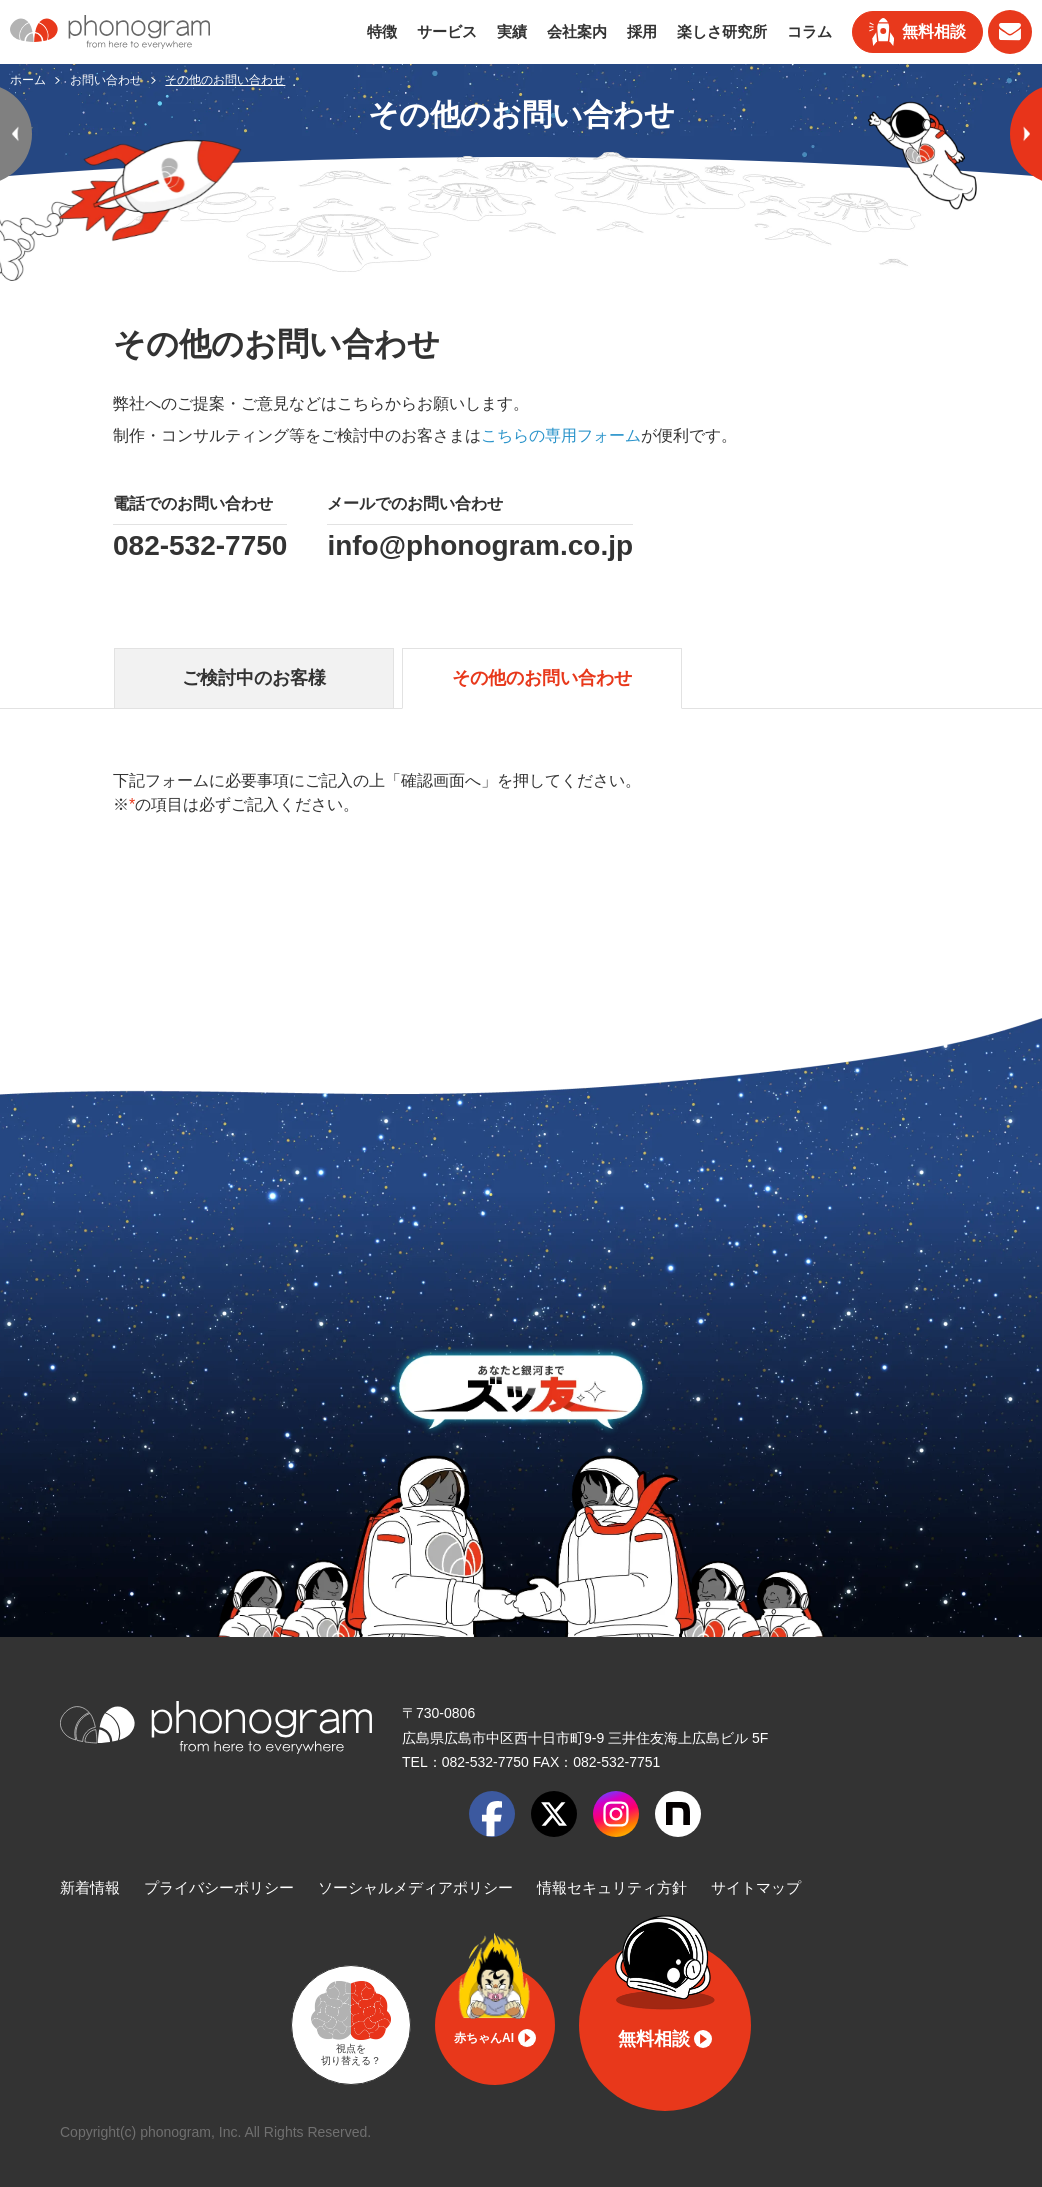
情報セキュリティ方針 (612, 1887)
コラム (809, 31)
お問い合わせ (107, 80)
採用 (642, 31)
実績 (512, 31)
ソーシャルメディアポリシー (415, 1887)
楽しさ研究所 (722, 31)
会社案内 (577, 31)
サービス (447, 31)
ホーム (29, 80)
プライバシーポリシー (219, 1887)
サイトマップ (756, 1887)
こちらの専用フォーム (561, 435)
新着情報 (90, 1887)
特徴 (382, 31)
